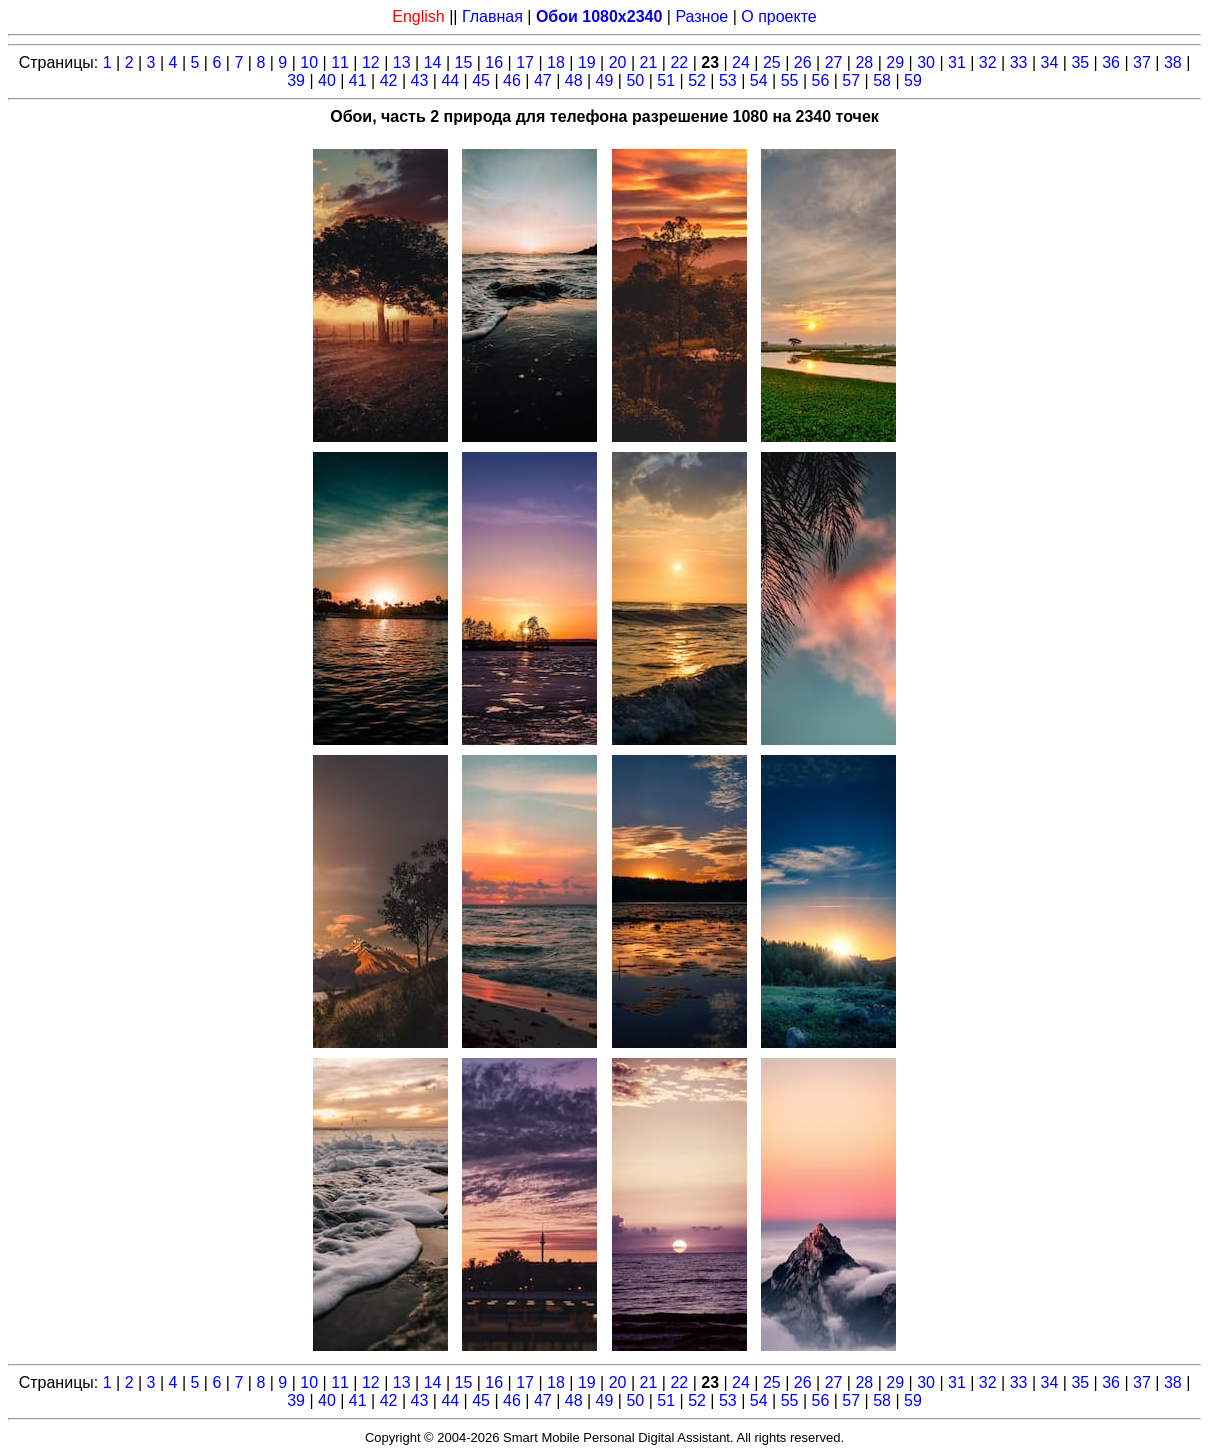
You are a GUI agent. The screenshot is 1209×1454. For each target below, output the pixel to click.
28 (864, 62)
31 (957, 62)
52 (697, 80)
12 (371, 62)
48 (574, 80)
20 (618, 62)
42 (389, 80)
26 (803, 62)
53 (728, 80)
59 (913, 80)
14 (433, 62)
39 (296, 80)
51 (666, 80)
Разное (701, 16)
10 (309, 62)
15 (464, 62)
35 (1080, 62)
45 (481, 80)
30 (926, 62)
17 (525, 62)
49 (605, 80)
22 (679, 62)
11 (340, 62)
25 (772, 62)
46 (512, 80)
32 (988, 62)
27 (834, 62)
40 (327, 80)
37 (1142, 62)
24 (741, 62)
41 (358, 80)
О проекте (778, 16)
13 (402, 62)
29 (895, 62)
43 (420, 80)
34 (1050, 62)
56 (821, 80)
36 (1111, 62)
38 (1173, 62)
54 (759, 80)
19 (587, 62)
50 (635, 80)
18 (556, 62)
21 (649, 62)
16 (494, 62)
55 (790, 80)
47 (543, 80)
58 (882, 80)
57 (851, 80)
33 (1019, 62)
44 (450, 80)
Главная (492, 16)
